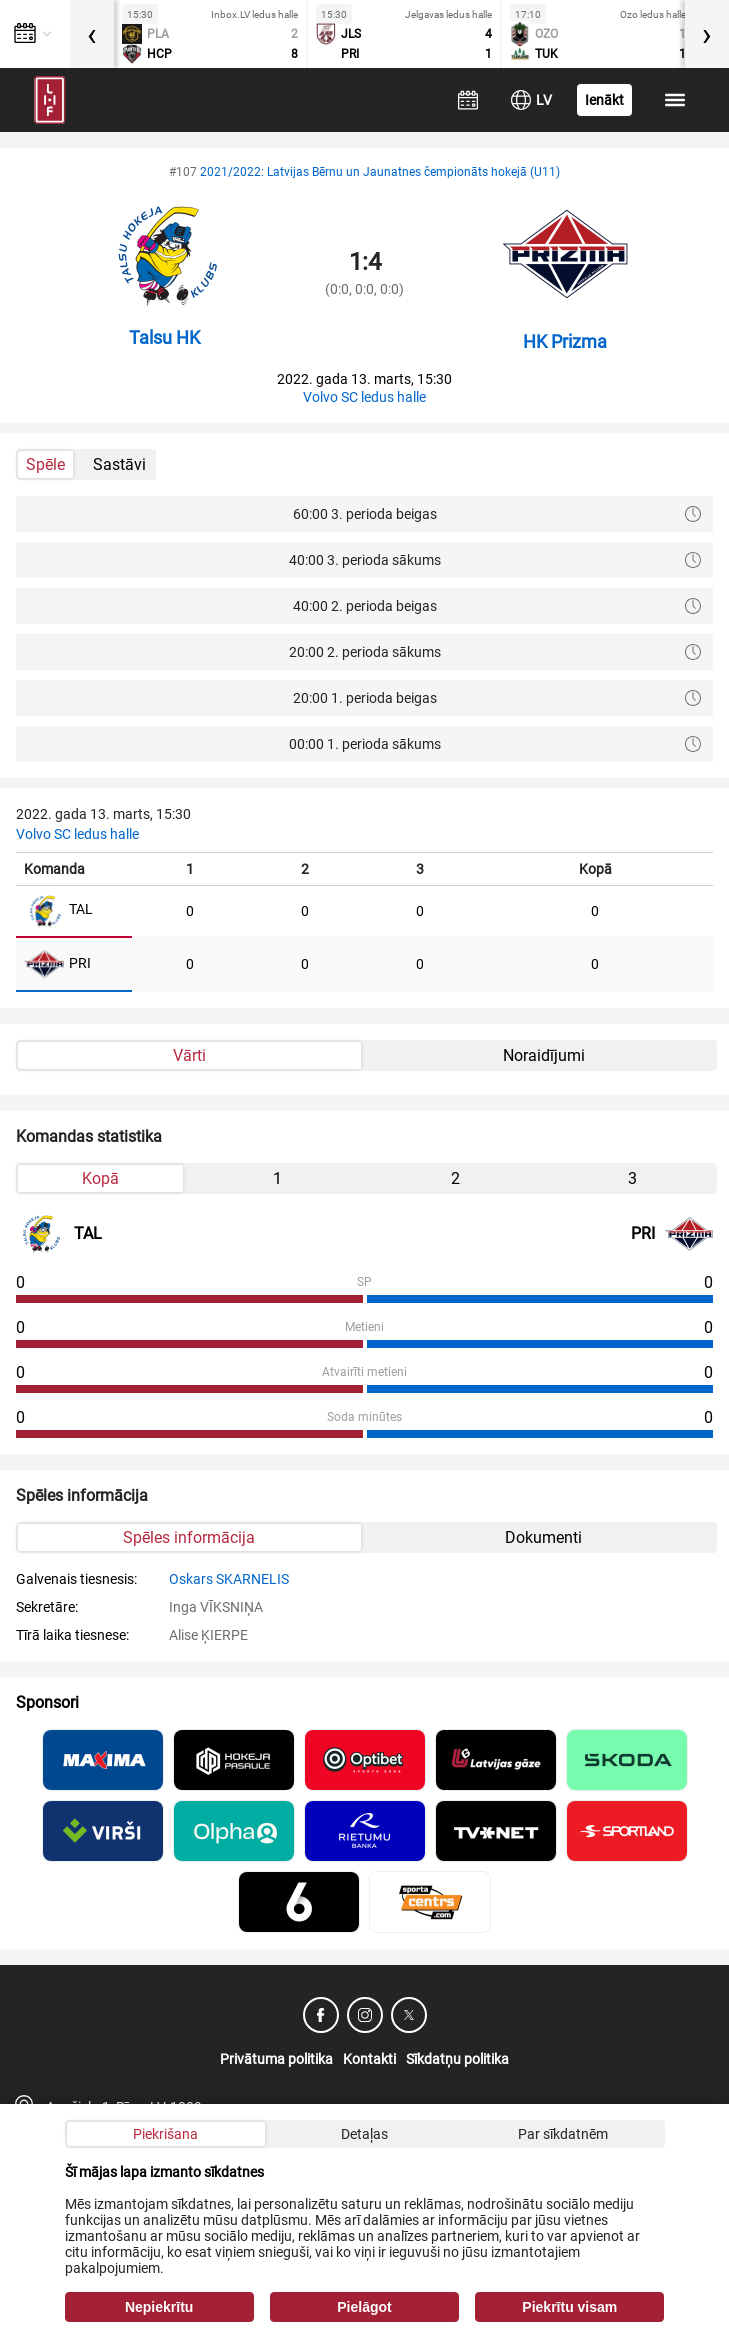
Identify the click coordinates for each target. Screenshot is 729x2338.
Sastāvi (119, 464)
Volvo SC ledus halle (364, 397)
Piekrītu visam (569, 2307)
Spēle (45, 464)
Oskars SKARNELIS (229, 1579)
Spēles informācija (189, 1537)
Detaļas (364, 2134)
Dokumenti (543, 1537)
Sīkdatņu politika (457, 2059)
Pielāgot (364, 2307)
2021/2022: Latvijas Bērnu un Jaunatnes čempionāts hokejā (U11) (380, 172)
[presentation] (92, 34)
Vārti (189, 1055)
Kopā (100, 1178)
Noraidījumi (544, 1055)
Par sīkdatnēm (563, 2134)
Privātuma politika (276, 2059)
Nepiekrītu (159, 2307)
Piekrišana (165, 2134)
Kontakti (369, 2059)
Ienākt (604, 100)
